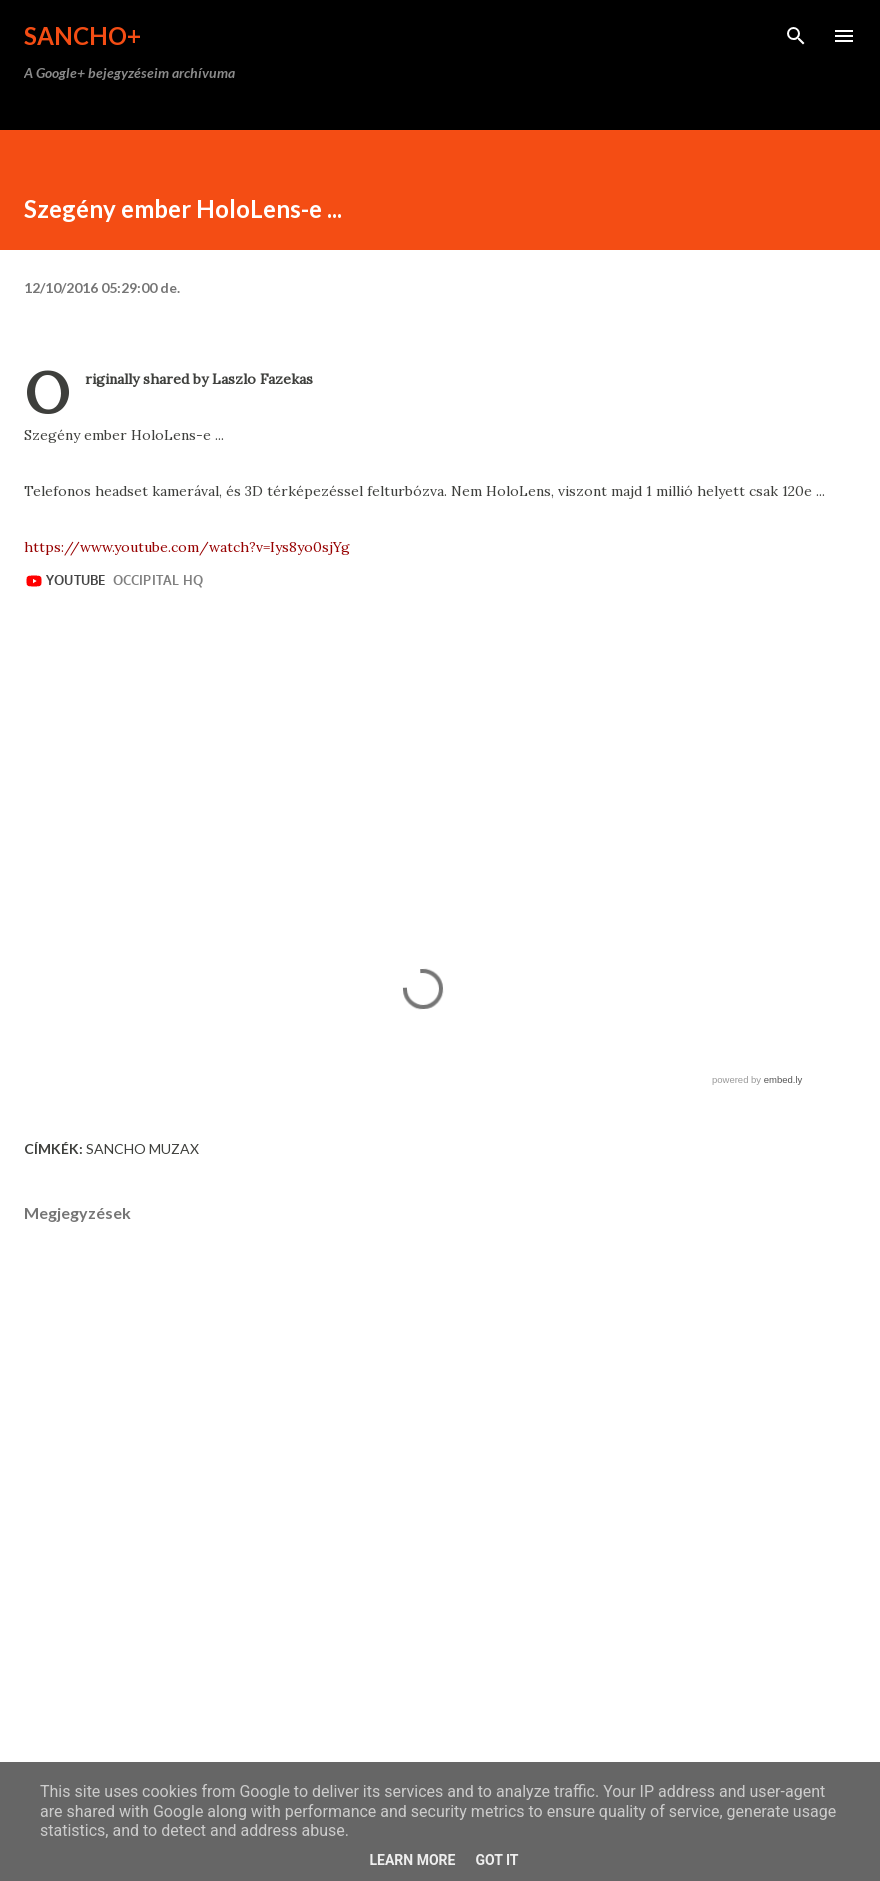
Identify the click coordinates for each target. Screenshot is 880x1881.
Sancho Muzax (142, 1148)
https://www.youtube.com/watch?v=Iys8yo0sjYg (187, 547)
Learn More (412, 1860)
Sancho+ (82, 35)
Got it (496, 1860)
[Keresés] (796, 36)
